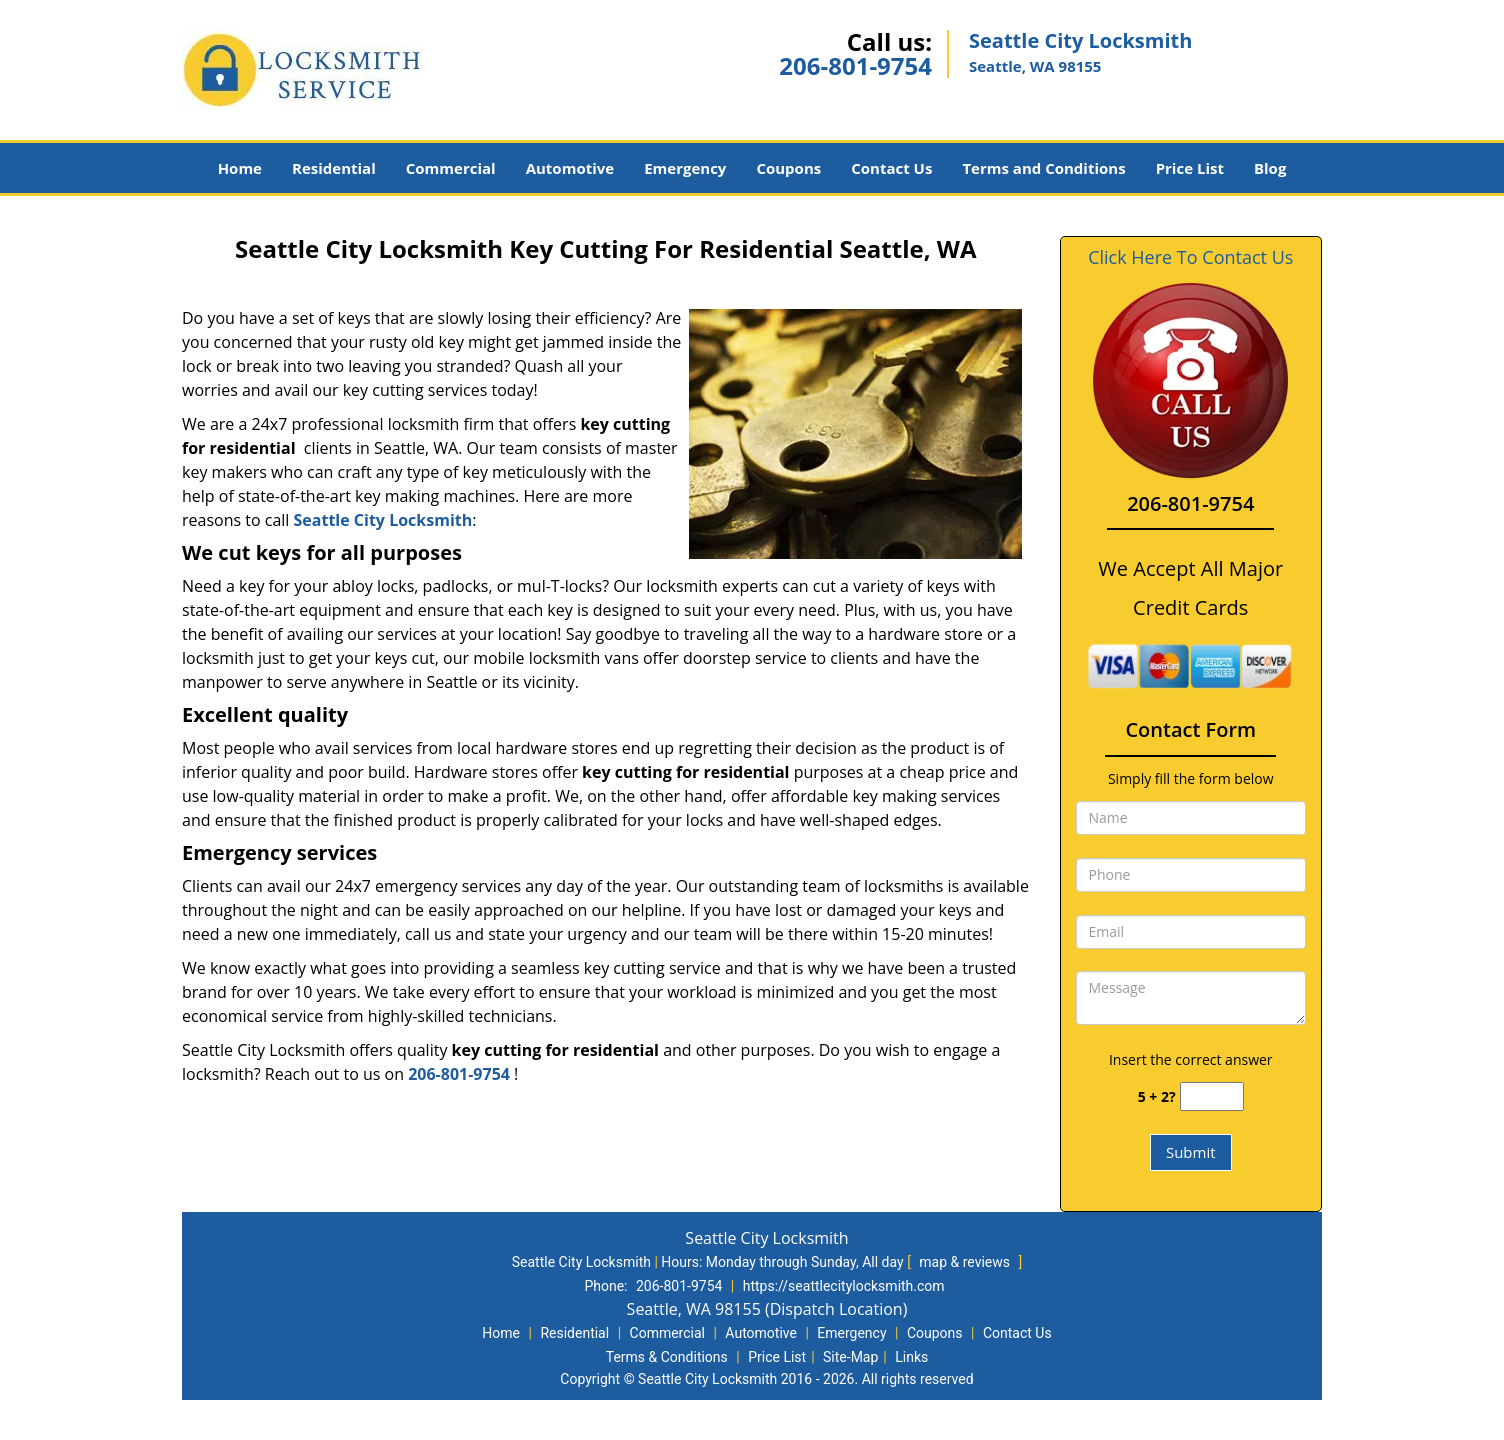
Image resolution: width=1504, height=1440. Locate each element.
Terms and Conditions (1043, 168)
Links (911, 1357)
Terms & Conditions (667, 1357)
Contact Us (891, 168)
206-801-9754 (855, 65)
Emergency (685, 168)
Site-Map (850, 1357)
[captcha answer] (1212, 1096)
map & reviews (966, 1262)
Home (240, 168)
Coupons (788, 168)
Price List (1190, 168)
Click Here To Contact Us (1190, 257)
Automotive (570, 168)
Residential (334, 168)
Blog (1270, 168)
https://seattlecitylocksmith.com (844, 1286)
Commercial (451, 168)
